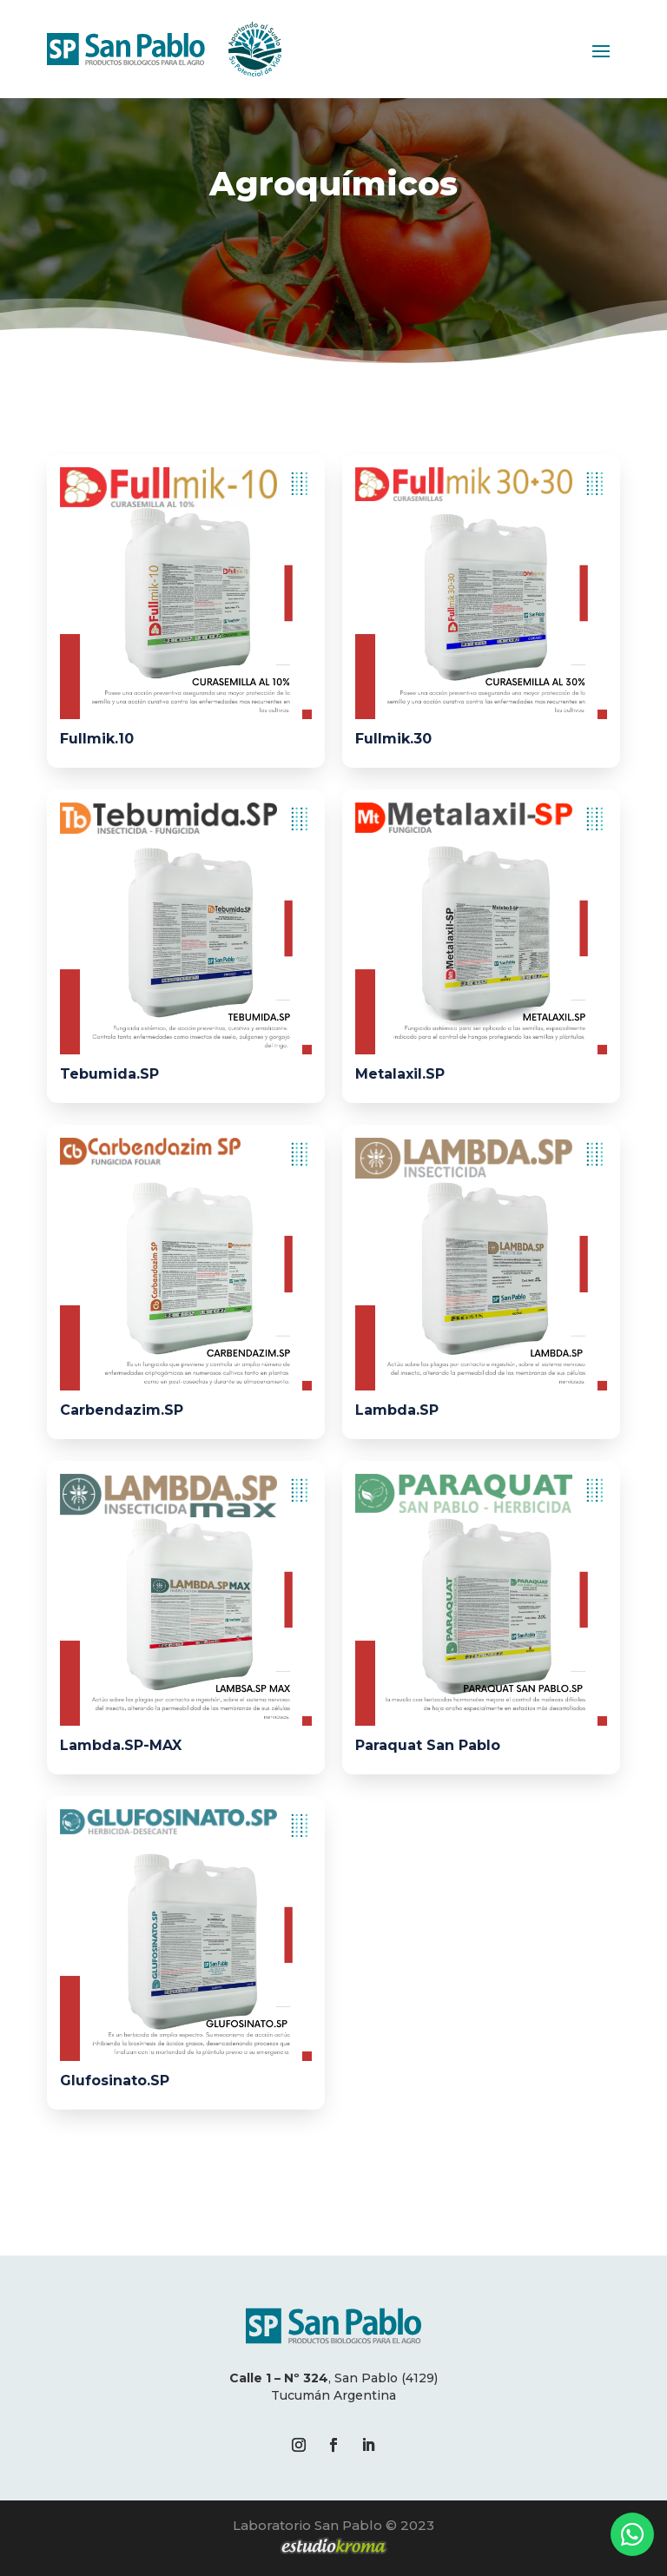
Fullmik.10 (97, 738)
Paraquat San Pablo (427, 1745)
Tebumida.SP (109, 1075)
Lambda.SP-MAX (121, 1745)
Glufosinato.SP (114, 2080)
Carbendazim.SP (121, 1410)
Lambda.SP (397, 1410)
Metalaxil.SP (400, 1075)
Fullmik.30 (393, 738)
